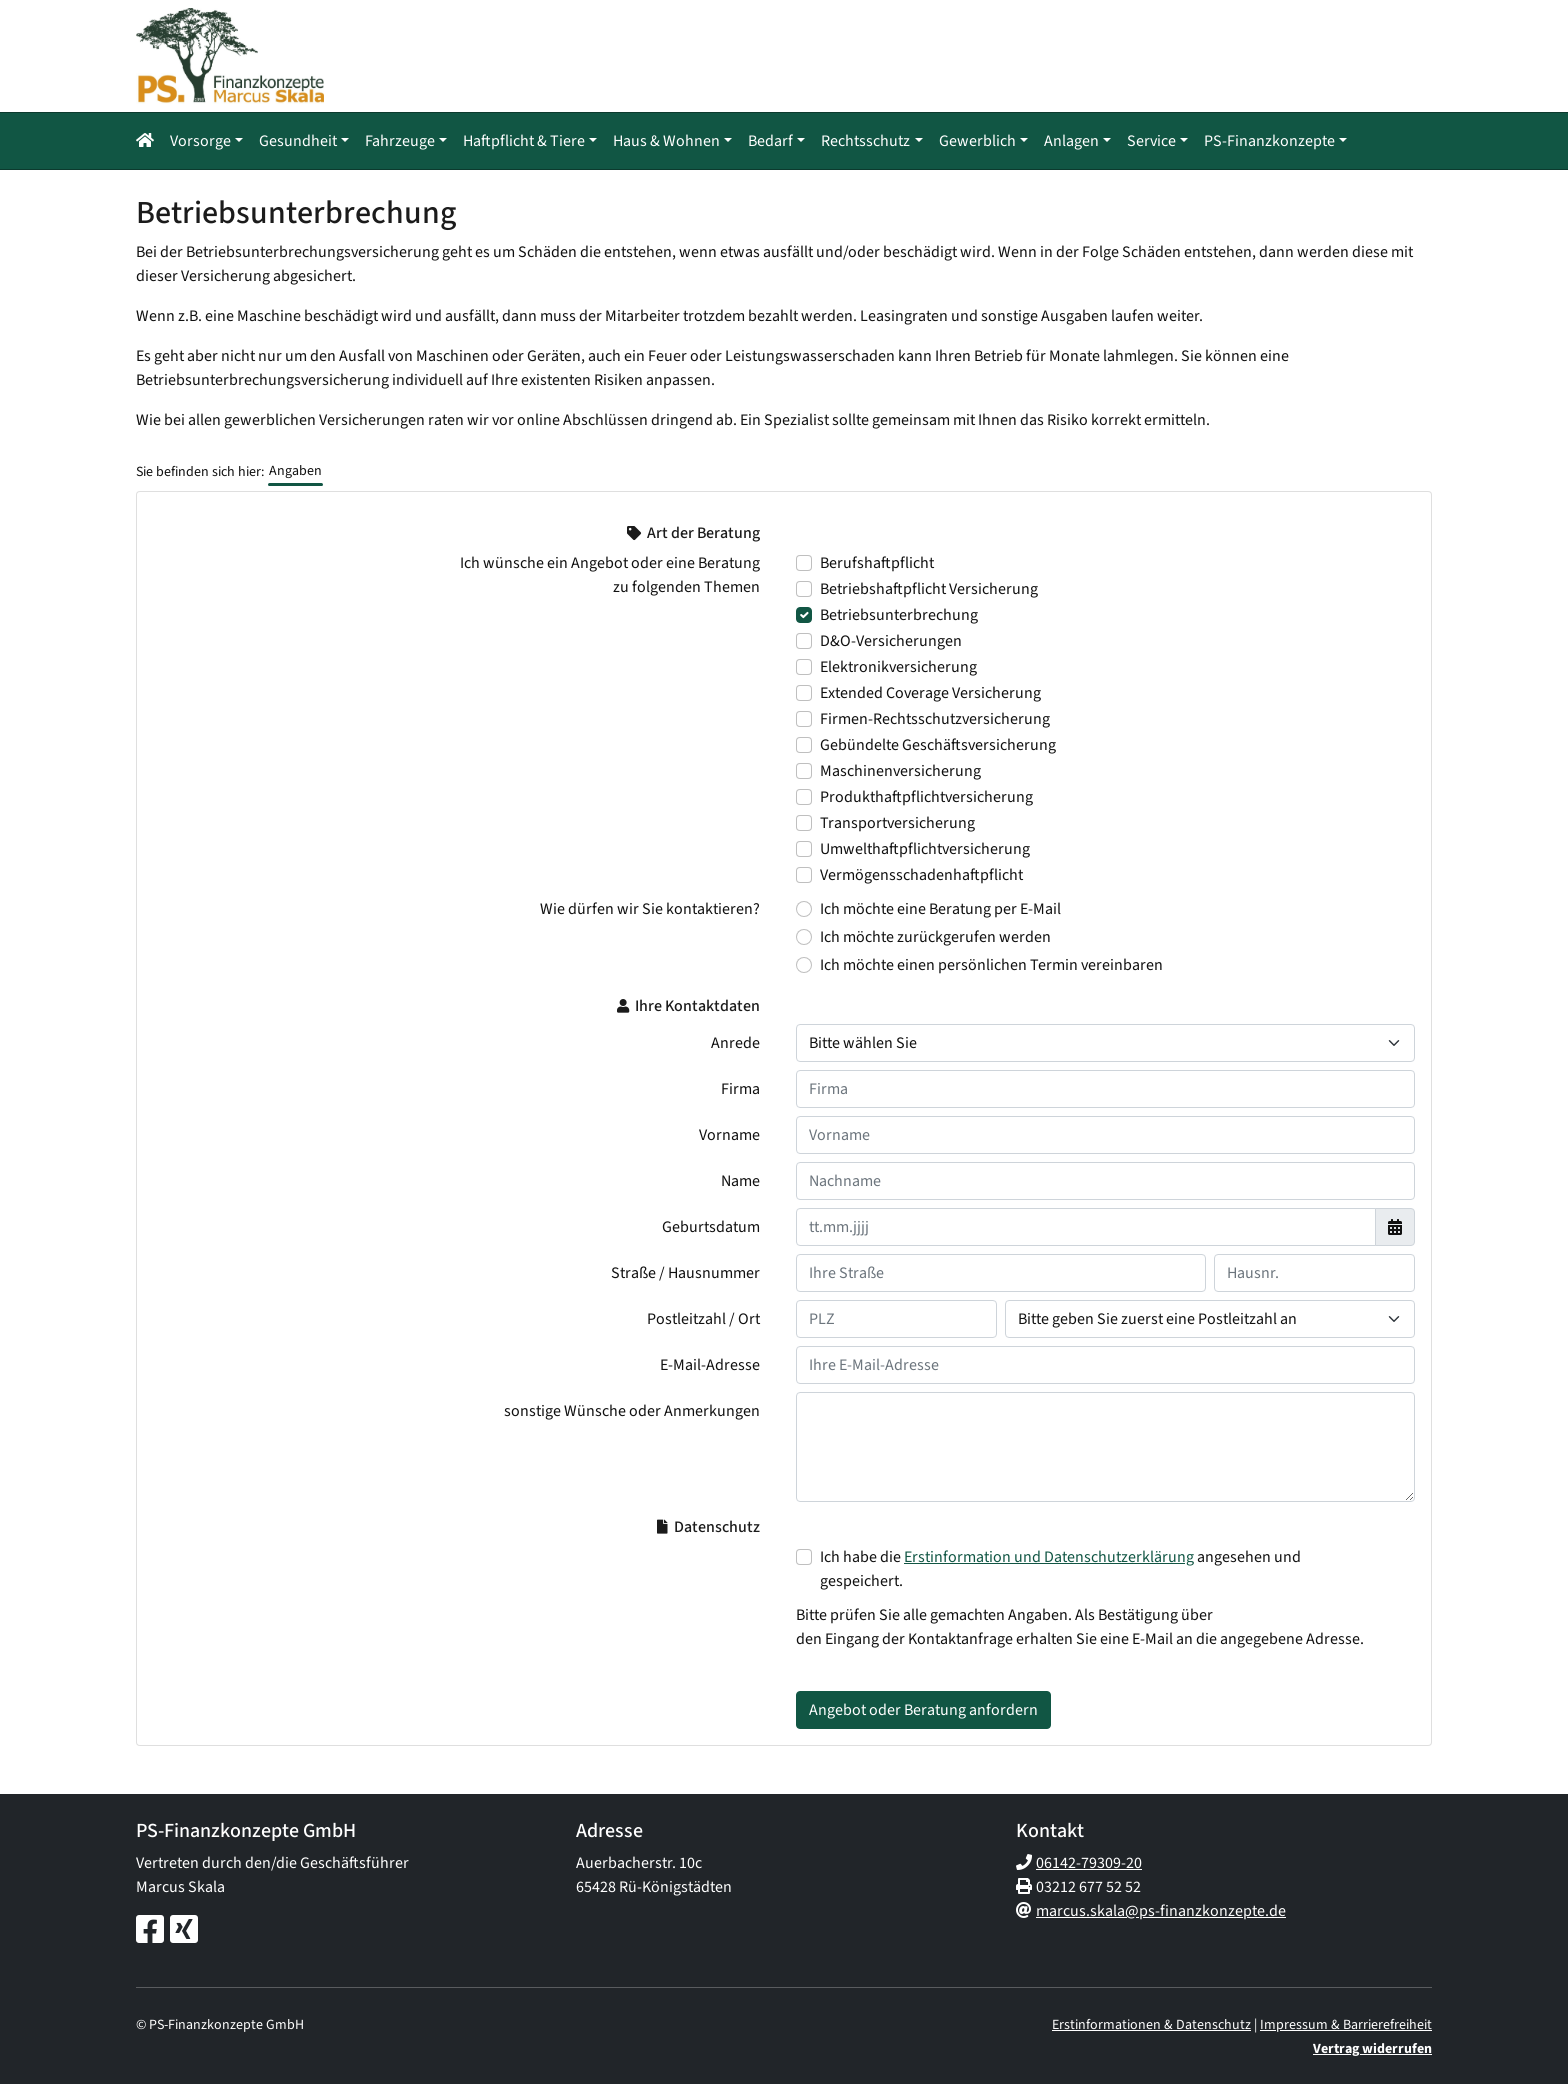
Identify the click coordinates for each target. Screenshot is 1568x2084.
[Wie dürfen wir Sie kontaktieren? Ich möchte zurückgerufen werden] (804, 937)
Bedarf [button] (770, 141)
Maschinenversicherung (900, 771)
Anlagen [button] (1071, 141)
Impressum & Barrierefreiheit (1346, 2025)
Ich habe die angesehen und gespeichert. (1060, 1569)
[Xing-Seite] (184, 1931)
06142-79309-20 (1089, 1863)
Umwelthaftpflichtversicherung (925, 849)
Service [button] (1151, 141)
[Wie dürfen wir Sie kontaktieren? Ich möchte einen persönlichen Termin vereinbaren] (804, 965)
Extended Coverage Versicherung (930, 693)
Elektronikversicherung (898, 667)
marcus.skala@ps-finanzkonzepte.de (1161, 1911)
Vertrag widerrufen (1372, 2049)
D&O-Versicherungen (891, 641)
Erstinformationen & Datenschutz (1151, 2025)
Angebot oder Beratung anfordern (923, 1710)
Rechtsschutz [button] (865, 141)
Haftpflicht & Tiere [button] (524, 141)
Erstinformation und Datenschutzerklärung (1049, 1557)
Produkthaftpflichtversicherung (926, 797)
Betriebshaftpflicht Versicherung (929, 589)
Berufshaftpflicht (877, 563)
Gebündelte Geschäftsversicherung (938, 745)
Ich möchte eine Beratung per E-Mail (940, 909)
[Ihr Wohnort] (1210, 1319)
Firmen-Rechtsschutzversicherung (935, 719)
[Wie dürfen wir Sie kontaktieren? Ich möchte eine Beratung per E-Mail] (804, 909)
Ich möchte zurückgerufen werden (935, 937)
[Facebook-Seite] (150, 1931)
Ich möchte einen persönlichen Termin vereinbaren (991, 965)
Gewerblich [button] (977, 141)
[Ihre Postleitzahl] (896, 1319)
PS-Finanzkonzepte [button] (1269, 141)
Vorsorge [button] (200, 141)
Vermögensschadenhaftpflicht (921, 875)
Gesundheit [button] (298, 141)
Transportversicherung (897, 823)
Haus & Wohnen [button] (666, 141)
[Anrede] (1105, 1043)
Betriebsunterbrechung (899, 615)
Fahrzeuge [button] (400, 141)
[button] (149, 141)
